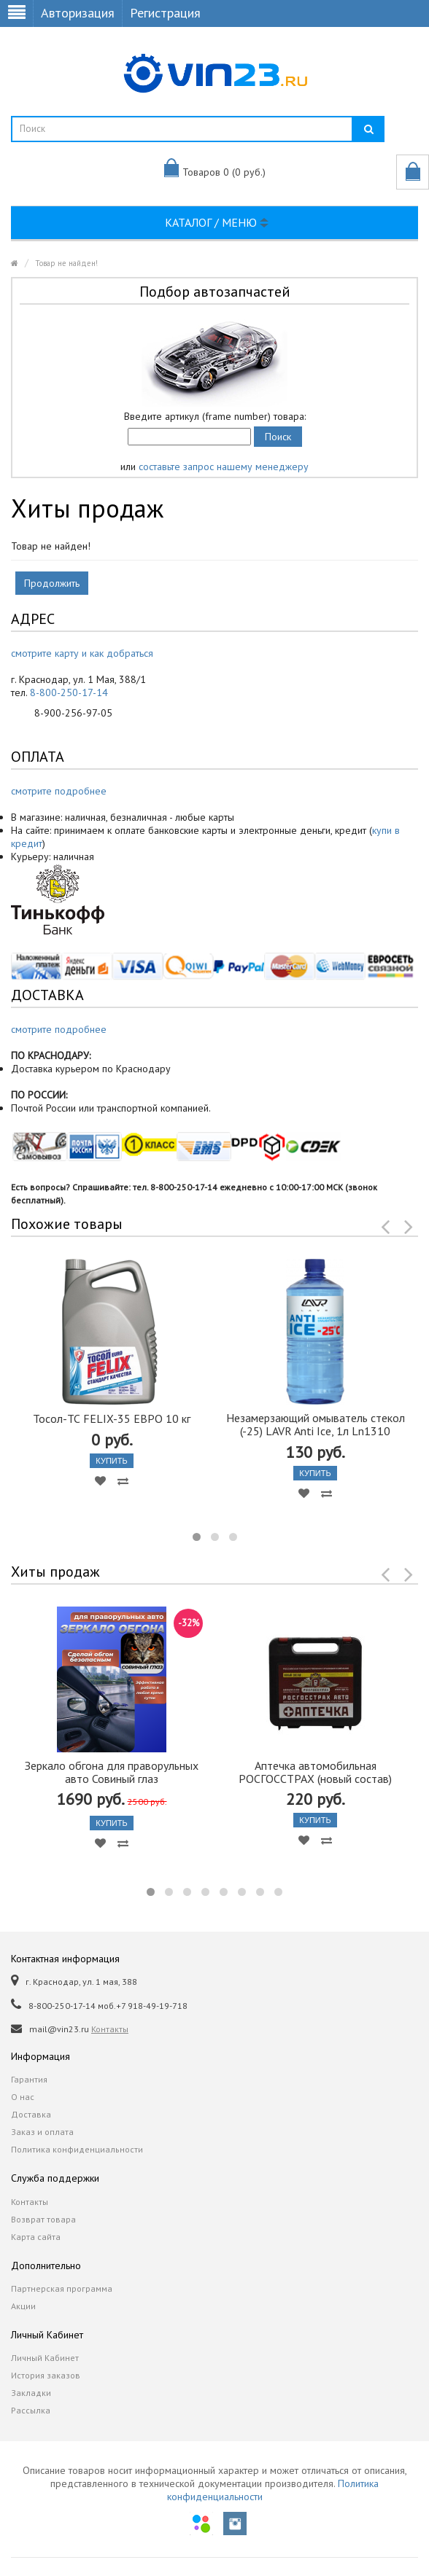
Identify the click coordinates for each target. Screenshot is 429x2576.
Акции (23, 2305)
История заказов (45, 2375)
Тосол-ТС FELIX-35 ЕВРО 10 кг (111, 1418)
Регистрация (165, 12)
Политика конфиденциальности (77, 2149)
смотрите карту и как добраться (82, 653)
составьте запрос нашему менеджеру (224, 466)
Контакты (109, 2028)
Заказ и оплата (42, 2131)
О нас (22, 2096)
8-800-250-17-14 (69, 692)
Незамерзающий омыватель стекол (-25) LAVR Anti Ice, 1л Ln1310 (315, 1424)
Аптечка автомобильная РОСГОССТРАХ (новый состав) (315, 1772)
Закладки (31, 2392)
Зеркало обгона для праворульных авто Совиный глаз (111, 1772)
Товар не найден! (66, 263)
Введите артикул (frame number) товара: (215, 416)
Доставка (31, 2114)
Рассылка (30, 2410)
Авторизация (78, 12)
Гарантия (29, 2079)
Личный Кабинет (45, 2357)
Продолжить (52, 583)
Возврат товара (43, 2219)
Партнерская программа (61, 2288)
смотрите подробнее (59, 790)
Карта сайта (36, 2236)
